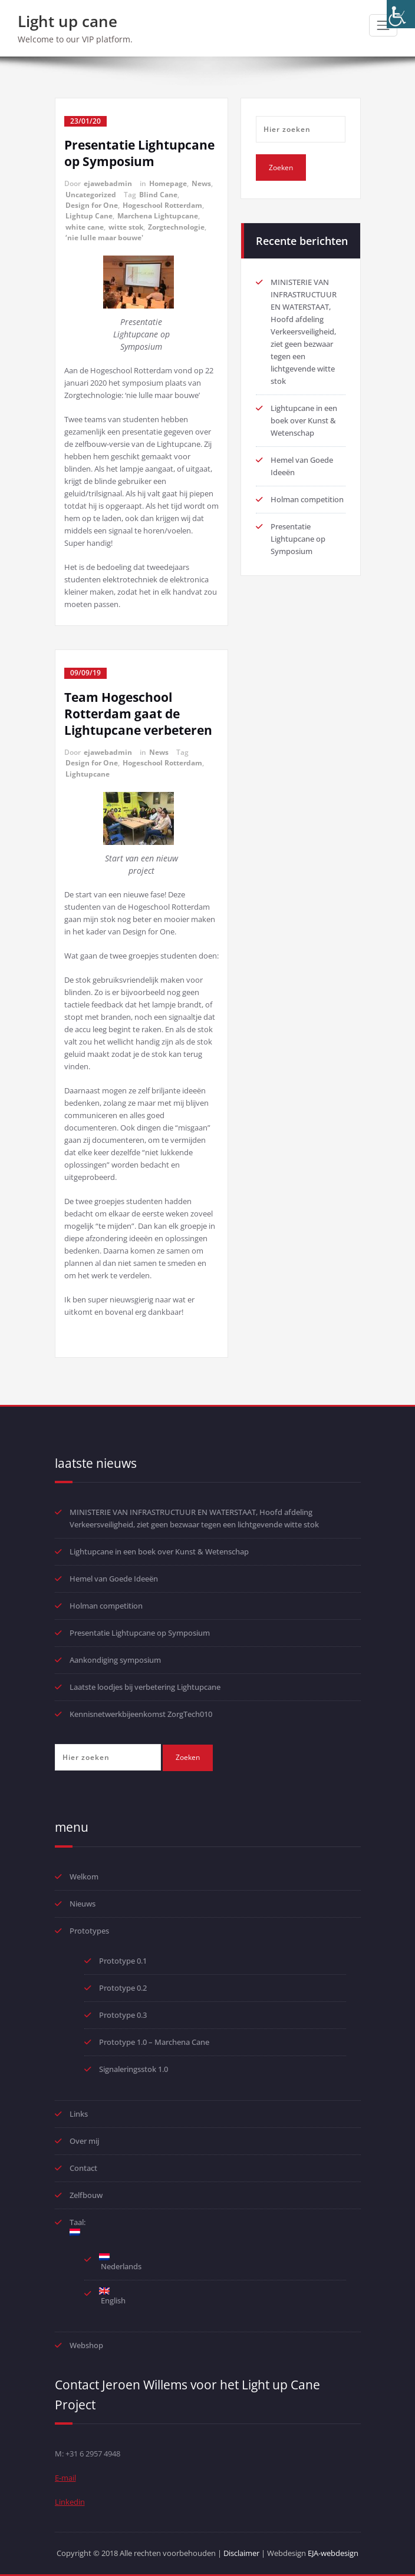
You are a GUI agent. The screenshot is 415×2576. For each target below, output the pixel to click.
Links (79, 2113)
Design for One (91, 205)
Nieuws (82, 1903)
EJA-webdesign (333, 2553)
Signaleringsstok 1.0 (133, 2069)
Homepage (168, 183)
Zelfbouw (86, 2195)
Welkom (84, 1876)
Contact (83, 2168)
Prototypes (89, 1930)
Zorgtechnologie (176, 227)
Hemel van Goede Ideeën (114, 1578)
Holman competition (307, 499)
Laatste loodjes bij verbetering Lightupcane (145, 1687)
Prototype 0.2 (123, 1987)
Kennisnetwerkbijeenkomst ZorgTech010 (141, 1714)
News (201, 183)
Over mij (84, 2141)
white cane (84, 227)
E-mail (65, 2477)
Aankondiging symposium (115, 1660)
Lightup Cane (89, 216)
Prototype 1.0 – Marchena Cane (154, 2042)
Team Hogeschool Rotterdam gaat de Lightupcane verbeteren (138, 713)
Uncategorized (90, 195)
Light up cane (67, 21)
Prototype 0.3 (124, 2015)
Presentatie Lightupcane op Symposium (139, 153)
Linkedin (70, 2502)
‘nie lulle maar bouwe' (104, 238)
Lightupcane (87, 774)
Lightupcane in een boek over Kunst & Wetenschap (304, 420)
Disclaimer (241, 2553)
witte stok (125, 227)
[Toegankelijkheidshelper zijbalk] (401, 14)
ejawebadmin (108, 183)
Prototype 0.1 (123, 1960)
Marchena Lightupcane (157, 216)
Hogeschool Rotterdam (162, 205)
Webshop (86, 2345)
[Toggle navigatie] (383, 25)
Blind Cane (158, 195)
